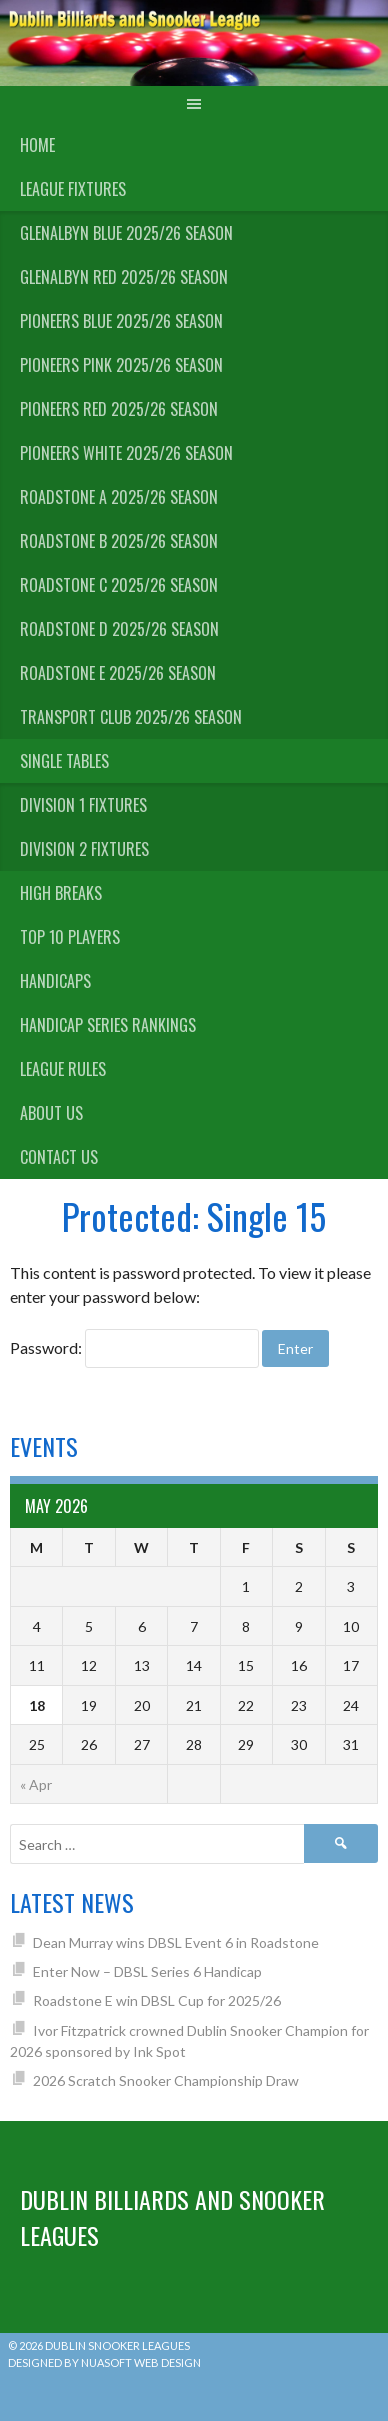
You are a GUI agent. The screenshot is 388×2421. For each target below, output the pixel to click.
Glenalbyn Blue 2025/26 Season (126, 233)
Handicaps (55, 981)
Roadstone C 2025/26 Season (119, 585)
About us (51, 1113)
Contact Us (59, 1157)
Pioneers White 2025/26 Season (126, 453)
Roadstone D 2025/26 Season (119, 629)
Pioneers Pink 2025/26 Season (121, 365)
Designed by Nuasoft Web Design (104, 2362)
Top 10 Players (70, 937)
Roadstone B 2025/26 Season (119, 541)
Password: (134, 1347)
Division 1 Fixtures (83, 805)
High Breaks (61, 893)
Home (37, 145)
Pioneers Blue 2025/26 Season (121, 321)
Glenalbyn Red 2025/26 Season (124, 277)
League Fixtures (73, 189)
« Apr (36, 1784)
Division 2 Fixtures (84, 849)
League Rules (63, 1069)
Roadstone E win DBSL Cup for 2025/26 (157, 2000)
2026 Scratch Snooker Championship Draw (166, 2080)
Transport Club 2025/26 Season (131, 717)
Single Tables (64, 761)
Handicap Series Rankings (108, 1025)
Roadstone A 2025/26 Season (119, 497)
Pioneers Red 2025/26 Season (119, 409)
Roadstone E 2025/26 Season (118, 673)
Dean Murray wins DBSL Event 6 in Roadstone (176, 1942)
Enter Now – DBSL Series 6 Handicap (147, 1971)
